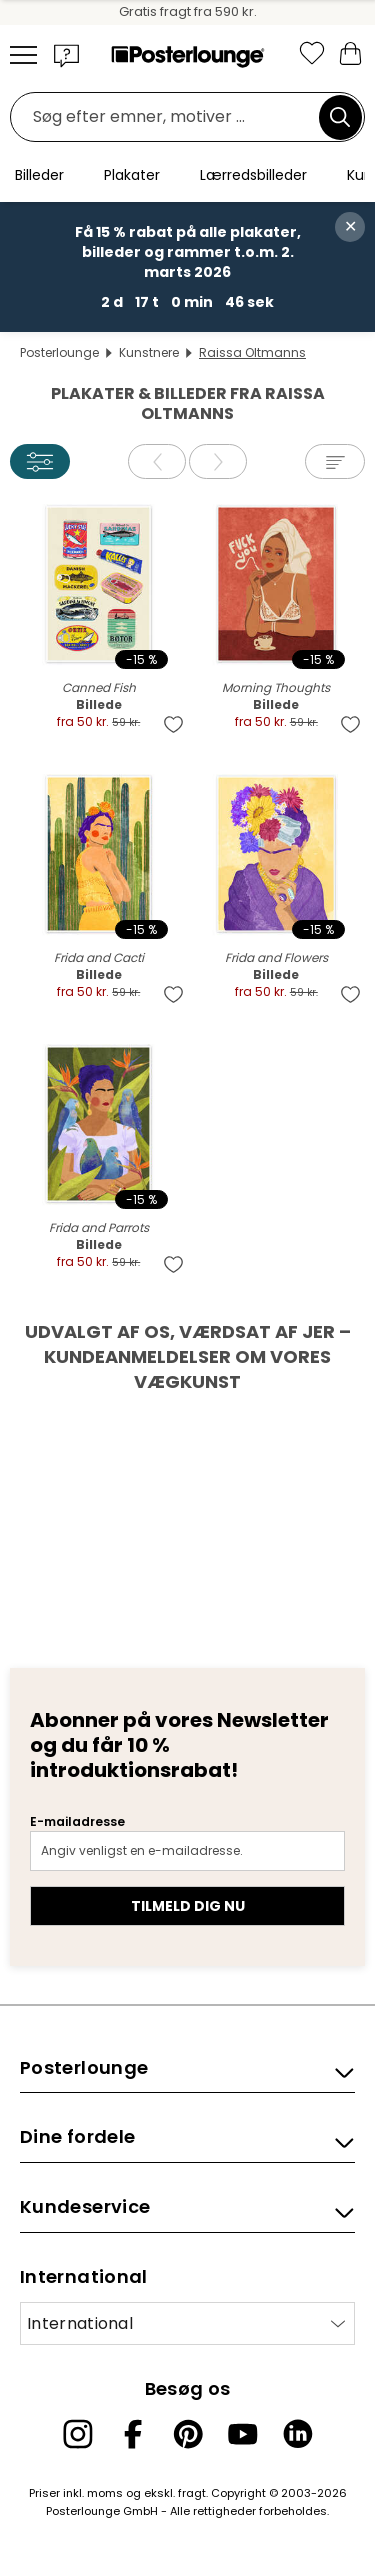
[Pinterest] (188, 2434)
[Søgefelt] (170, 117)
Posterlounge (59, 352)
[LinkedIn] (298, 2434)
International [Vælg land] (80, 2323)
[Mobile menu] (23, 55)
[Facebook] (133, 2434)
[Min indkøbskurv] (350, 52)
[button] (67, 55)
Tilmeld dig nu (188, 1906)
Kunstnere (149, 352)
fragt (192, 2493)
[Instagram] (78, 2434)
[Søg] (340, 117)
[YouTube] (243, 2434)
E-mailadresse (77, 1821)
